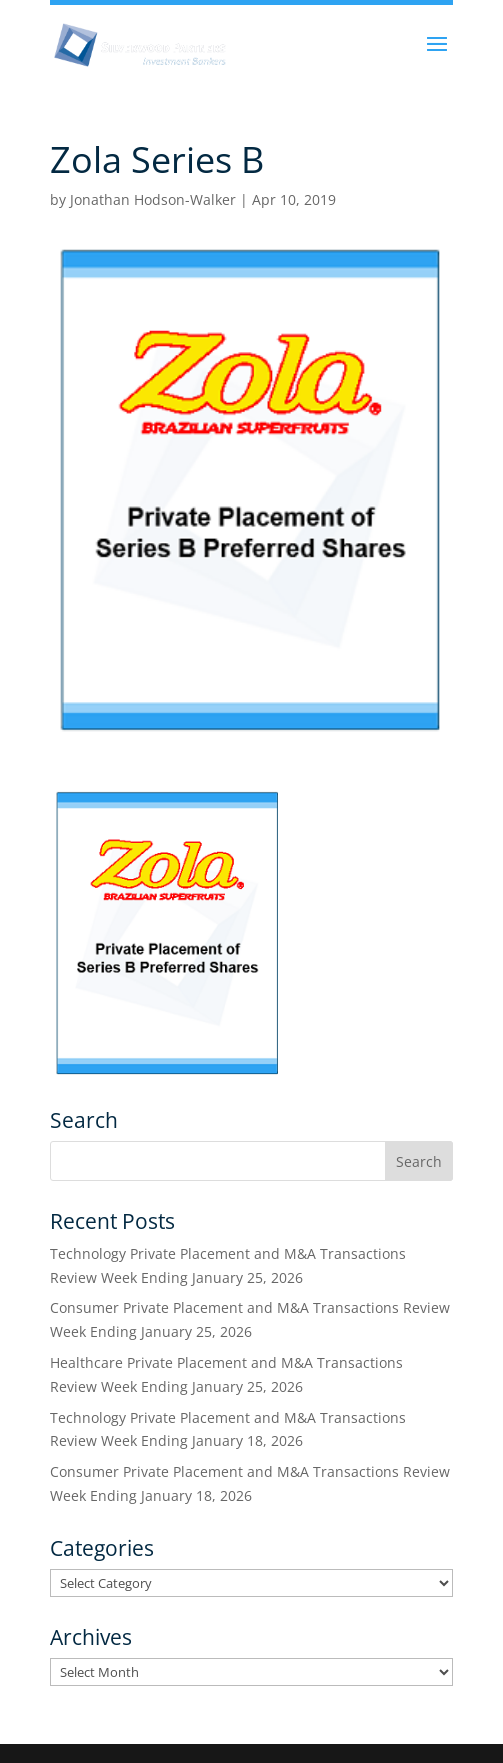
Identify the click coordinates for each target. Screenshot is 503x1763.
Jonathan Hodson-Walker (153, 199)
